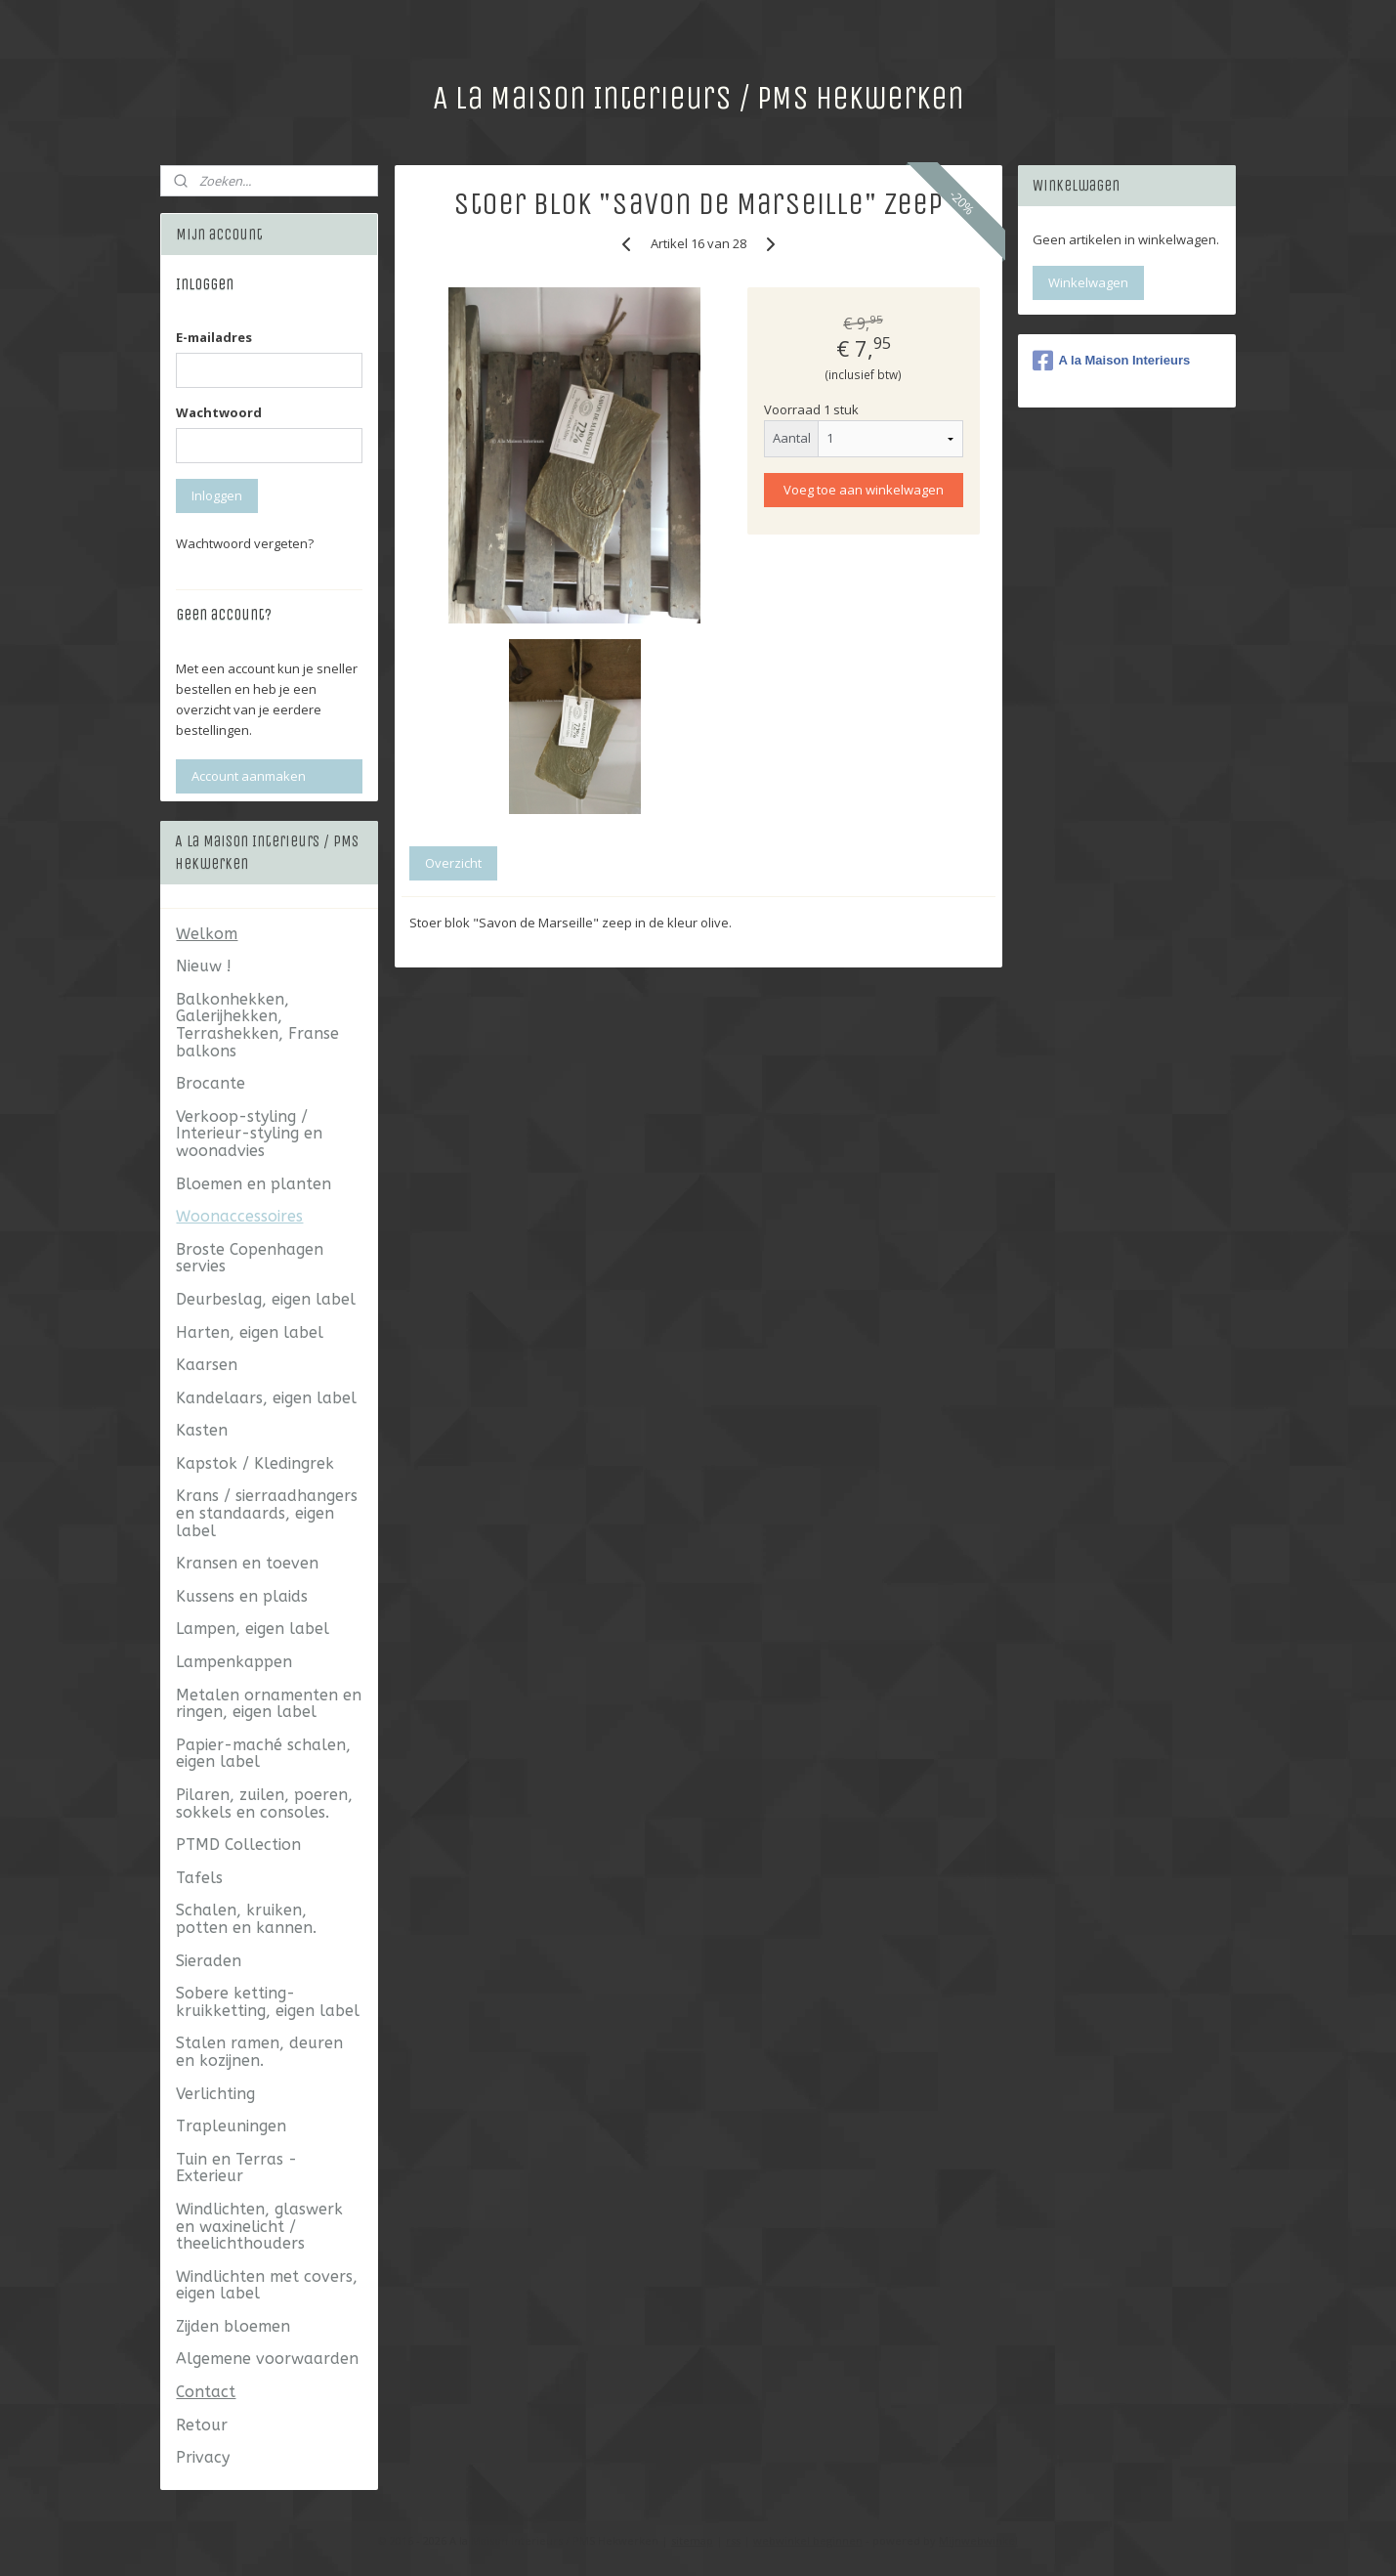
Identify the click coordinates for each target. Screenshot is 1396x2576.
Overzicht (453, 863)
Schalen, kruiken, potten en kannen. (246, 1919)
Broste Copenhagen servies (249, 1258)
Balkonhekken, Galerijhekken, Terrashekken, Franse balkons (257, 1025)
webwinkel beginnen (808, 2540)
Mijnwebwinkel (978, 2540)
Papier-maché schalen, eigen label (263, 1754)
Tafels (199, 1877)
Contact (205, 2392)
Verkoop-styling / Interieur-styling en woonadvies (249, 1133)
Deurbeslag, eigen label (266, 1299)
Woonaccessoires (239, 1216)
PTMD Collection (238, 1844)
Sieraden (208, 1961)
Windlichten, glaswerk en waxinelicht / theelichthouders (259, 2226)
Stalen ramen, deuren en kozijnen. (259, 2052)
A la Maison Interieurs (1112, 360)
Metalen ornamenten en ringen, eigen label (268, 1704)
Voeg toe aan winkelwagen (863, 489)
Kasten (202, 1430)
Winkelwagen (1088, 282)
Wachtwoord (219, 412)
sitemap (692, 2540)
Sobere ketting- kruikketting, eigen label (268, 2002)
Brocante (210, 1083)
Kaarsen (206, 1364)
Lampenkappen (234, 1662)
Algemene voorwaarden (267, 2358)
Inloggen (216, 495)
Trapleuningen (231, 2126)
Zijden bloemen (233, 2326)
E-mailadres (214, 337)
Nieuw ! (204, 966)
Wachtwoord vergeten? (245, 543)
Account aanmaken (248, 776)
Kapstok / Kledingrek (255, 1463)
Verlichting (215, 2093)
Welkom (206, 933)
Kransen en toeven (247, 1563)
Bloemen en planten (253, 1184)
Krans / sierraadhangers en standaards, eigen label (267, 1512)
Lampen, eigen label (252, 1628)
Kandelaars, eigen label (266, 1398)
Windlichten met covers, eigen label (267, 2285)
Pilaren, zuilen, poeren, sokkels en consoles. (264, 1803)
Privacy (203, 2457)
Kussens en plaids (242, 1596)
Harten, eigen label (249, 1332)
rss (733, 2540)
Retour (202, 2425)
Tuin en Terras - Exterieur (236, 2168)
